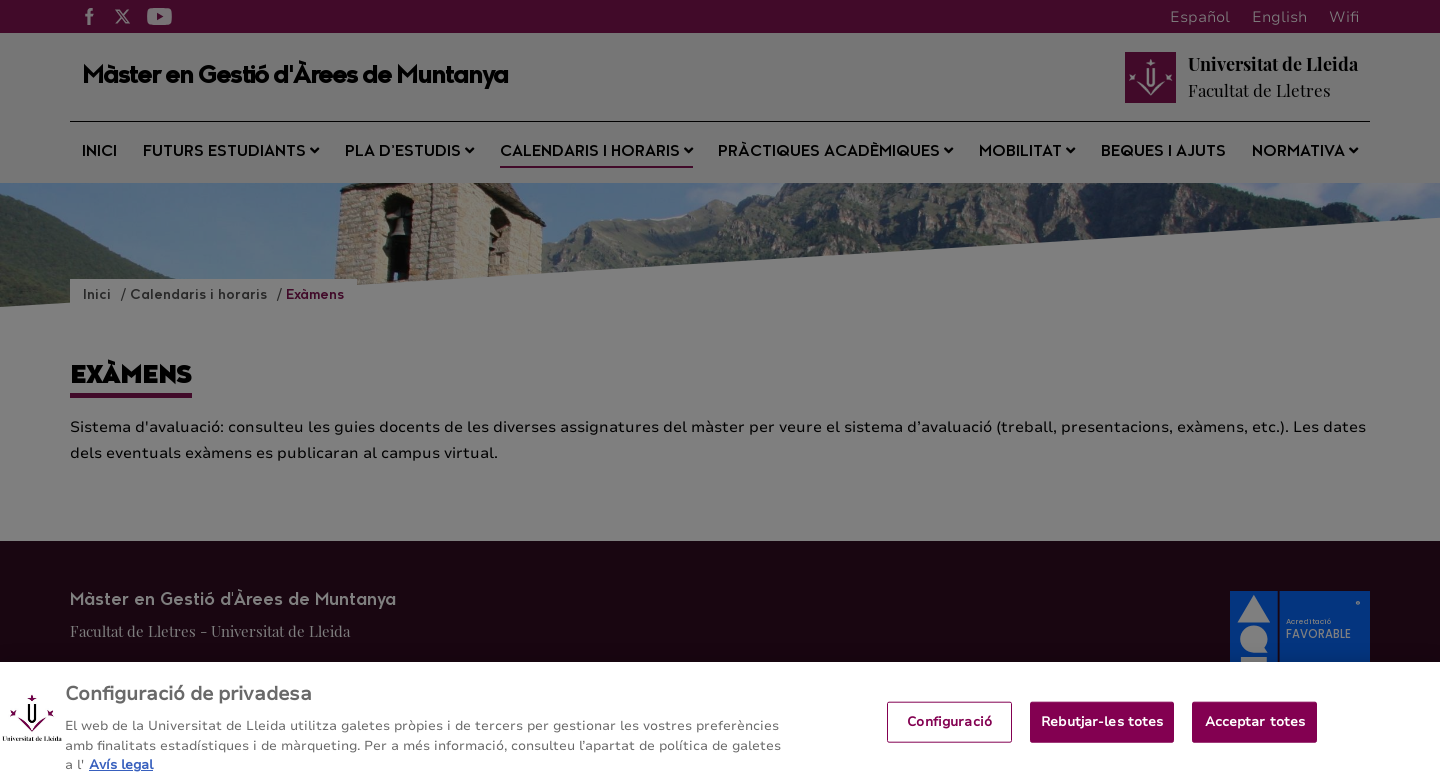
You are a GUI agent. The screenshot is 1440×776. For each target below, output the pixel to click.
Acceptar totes (1255, 729)
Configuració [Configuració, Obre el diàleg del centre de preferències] (949, 729)
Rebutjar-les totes (1102, 729)
